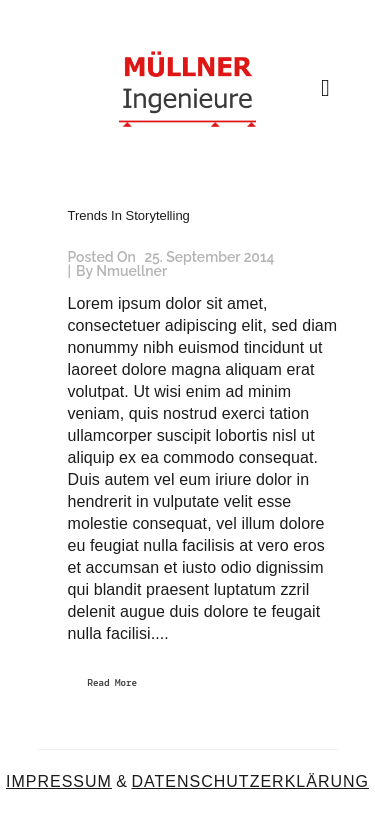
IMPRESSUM (59, 781)
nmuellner (131, 271)
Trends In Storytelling (129, 215)
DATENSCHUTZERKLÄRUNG (250, 781)
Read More (113, 683)
